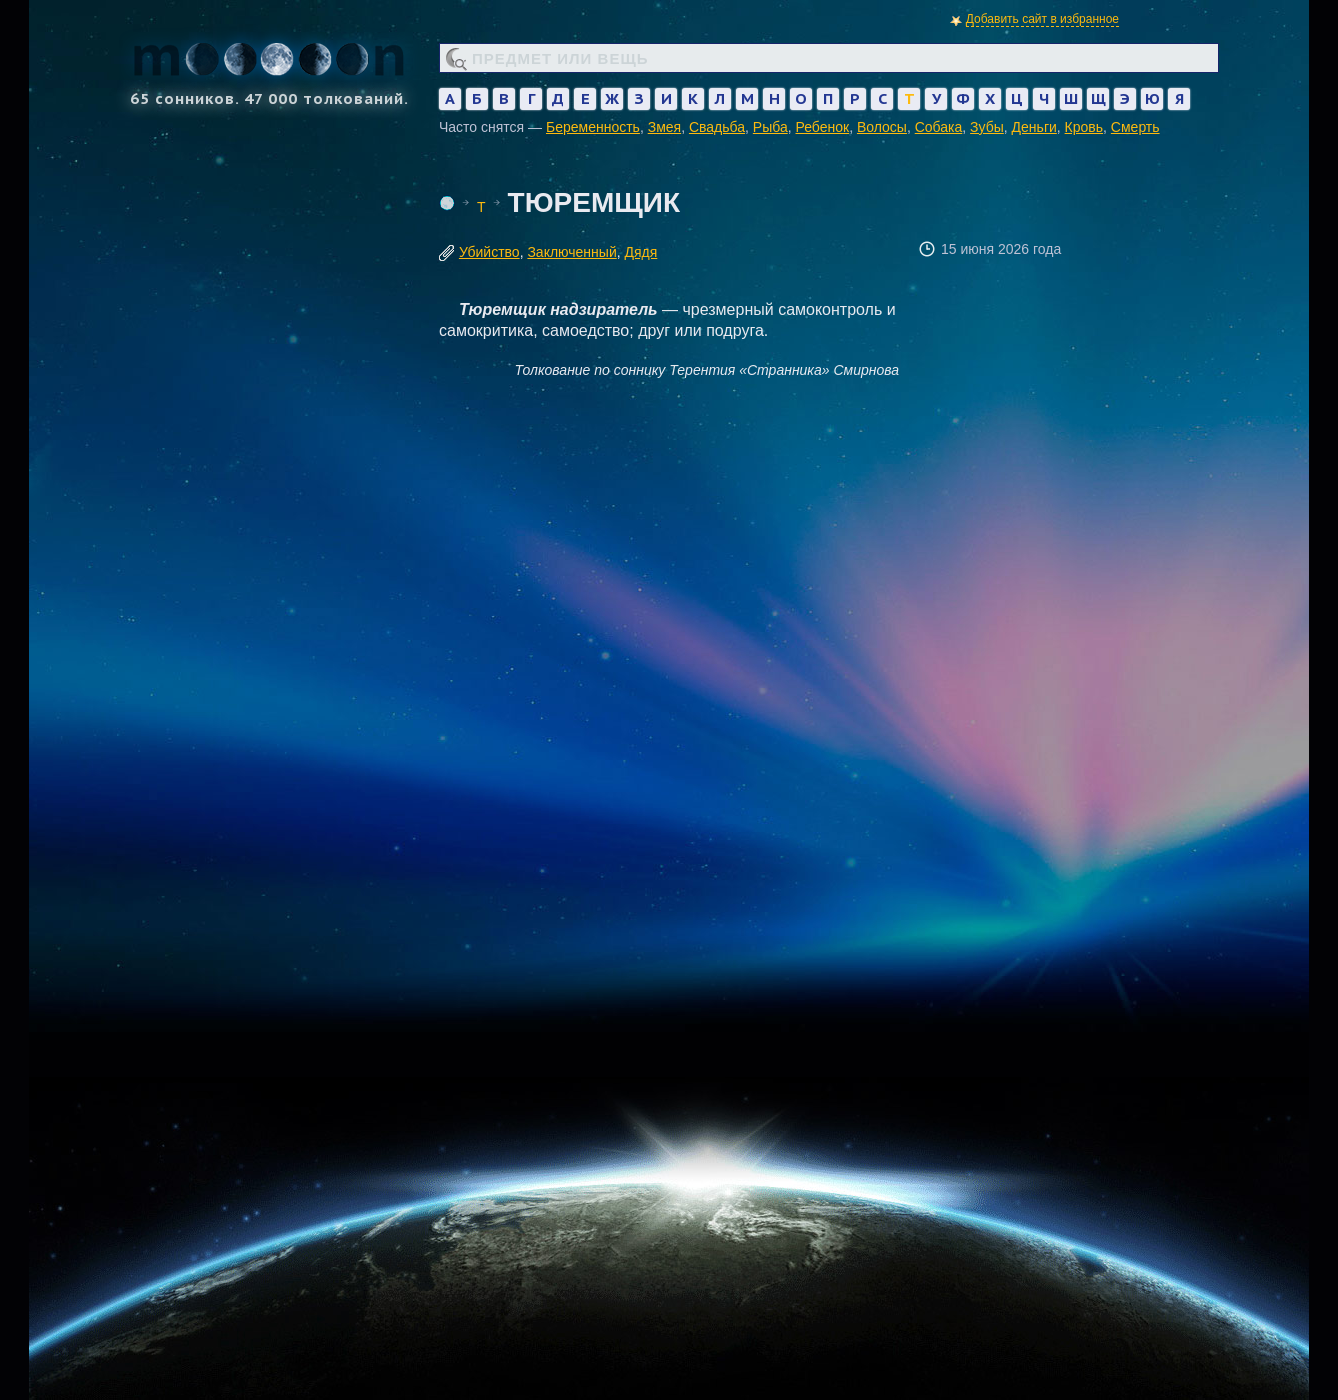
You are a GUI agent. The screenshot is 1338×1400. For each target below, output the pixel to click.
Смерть (1135, 127)
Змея (664, 127)
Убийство (489, 252)
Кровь (1084, 127)
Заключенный (571, 252)
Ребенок (823, 127)
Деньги (1034, 127)
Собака (939, 127)
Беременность (593, 127)
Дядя (641, 252)
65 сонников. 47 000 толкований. (269, 66)
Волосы (882, 127)
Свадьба (717, 127)
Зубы (987, 127)
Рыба (770, 127)
